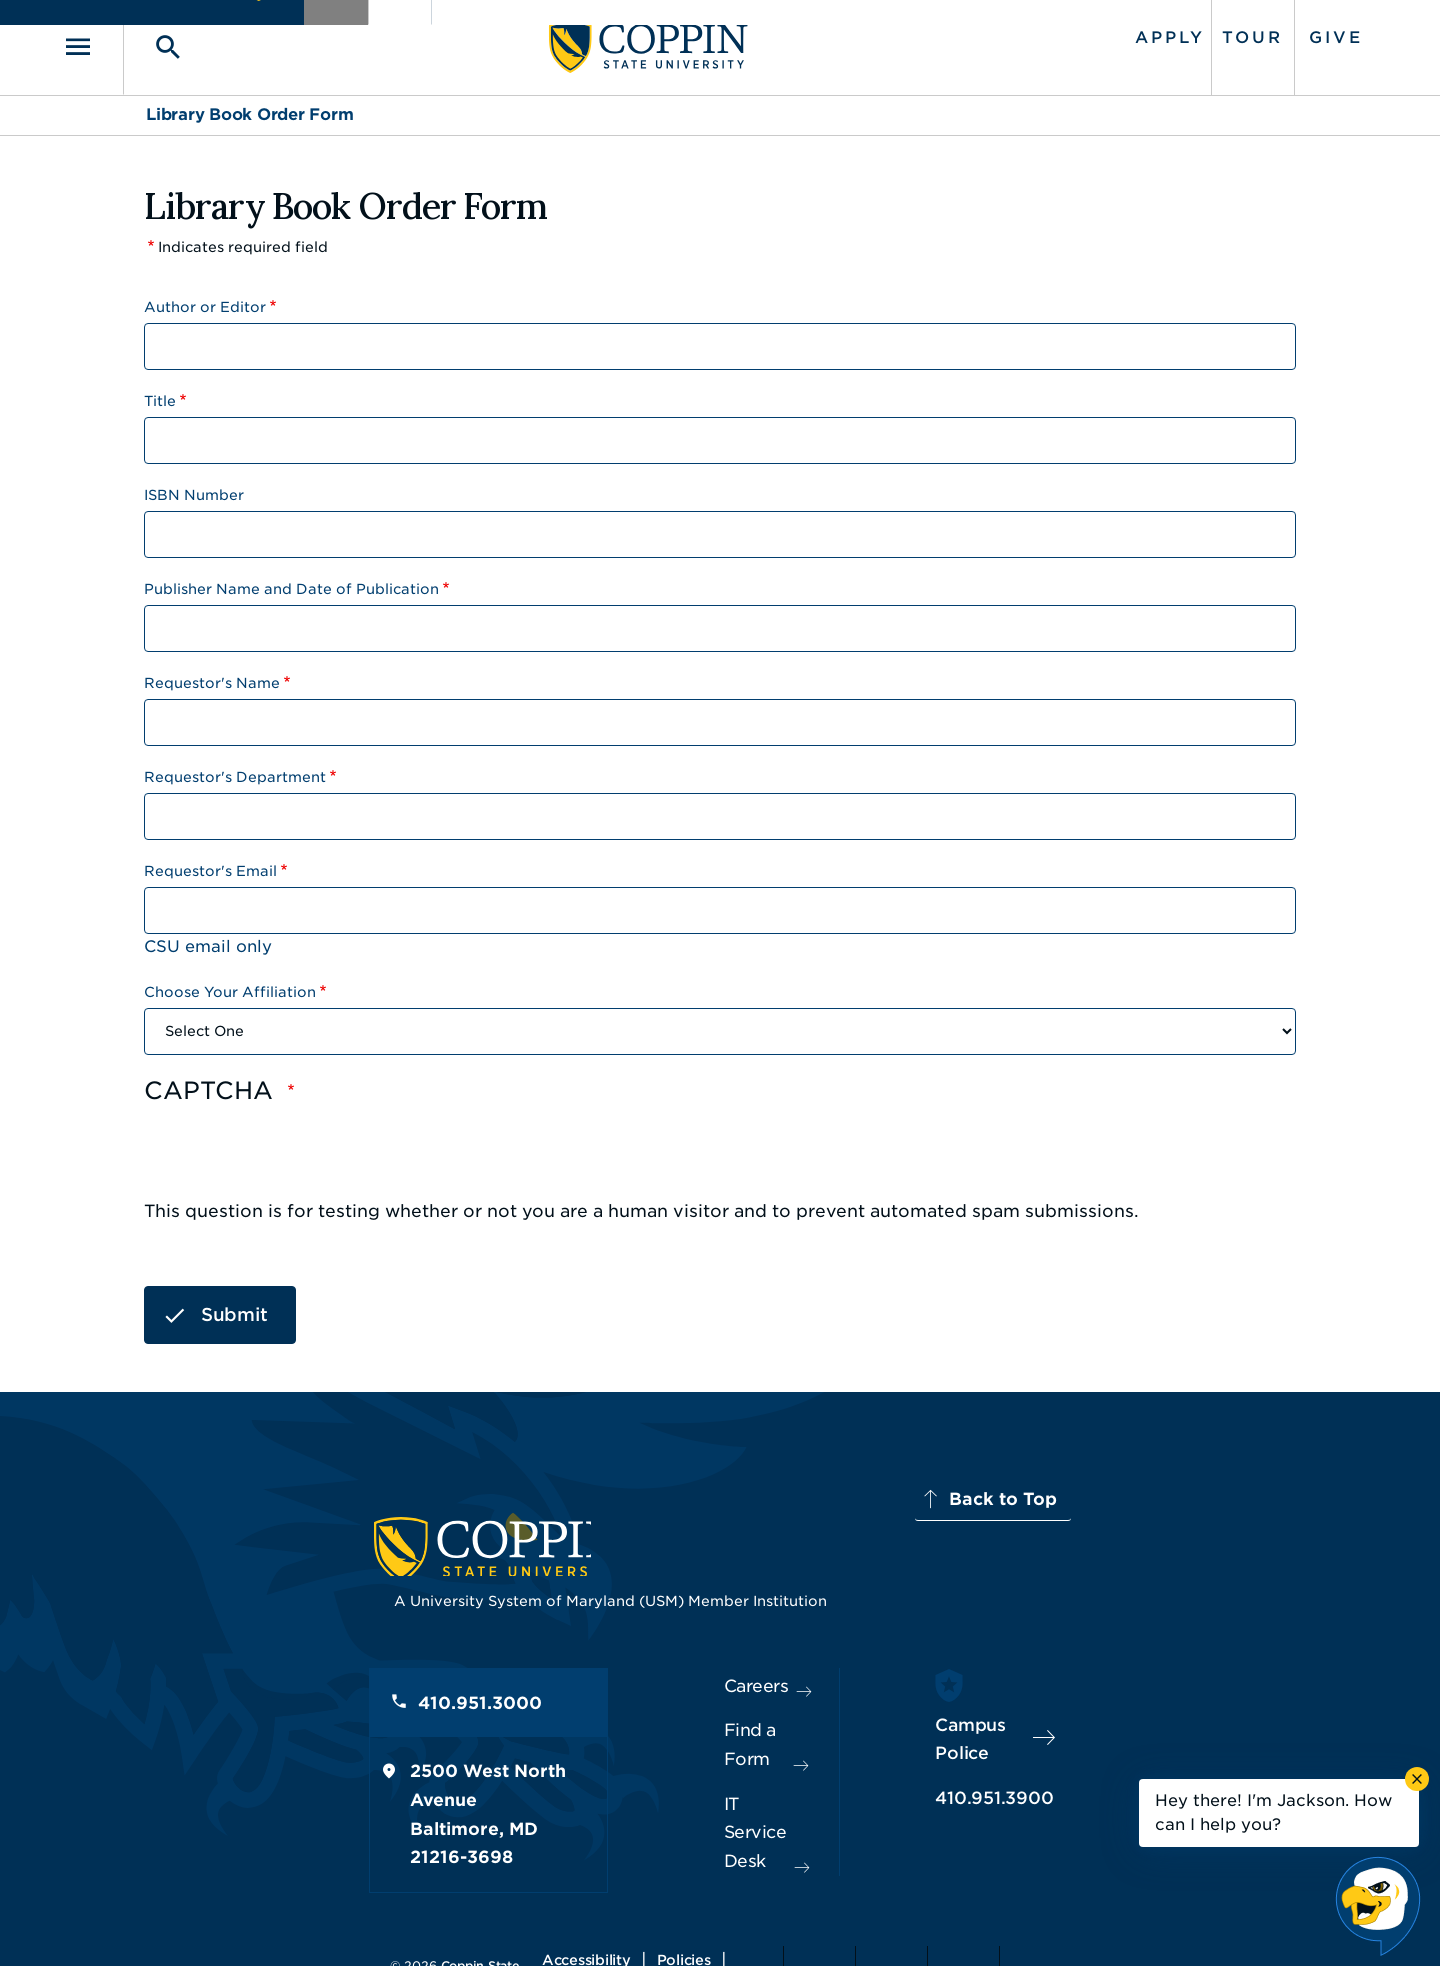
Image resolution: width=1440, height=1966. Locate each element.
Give (1253, 32)
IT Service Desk (716, 1753)
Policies (652, 1921)
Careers (684, 1663)
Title (160, 389)
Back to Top (1217, 1488)
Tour (1169, 32)
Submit (234, 1303)
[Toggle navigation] (175, 41)
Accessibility (554, 1921)
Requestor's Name (212, 671)
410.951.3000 (255, 1685)
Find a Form (703, 1708)
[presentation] (296, 1146)
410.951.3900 (1071, 1752)
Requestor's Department (235, 765)
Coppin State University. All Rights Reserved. (333, 1920)
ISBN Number (194, 483)
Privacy (731, 1921)
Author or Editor (205, 295)
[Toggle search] (237, 41)
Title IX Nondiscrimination (876, 1921)
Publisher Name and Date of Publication (291, 577)
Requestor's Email (210, 859)
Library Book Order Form (249, 103)
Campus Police (1076, 1707)
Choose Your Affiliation (230, 980)
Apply (1087, 32)
